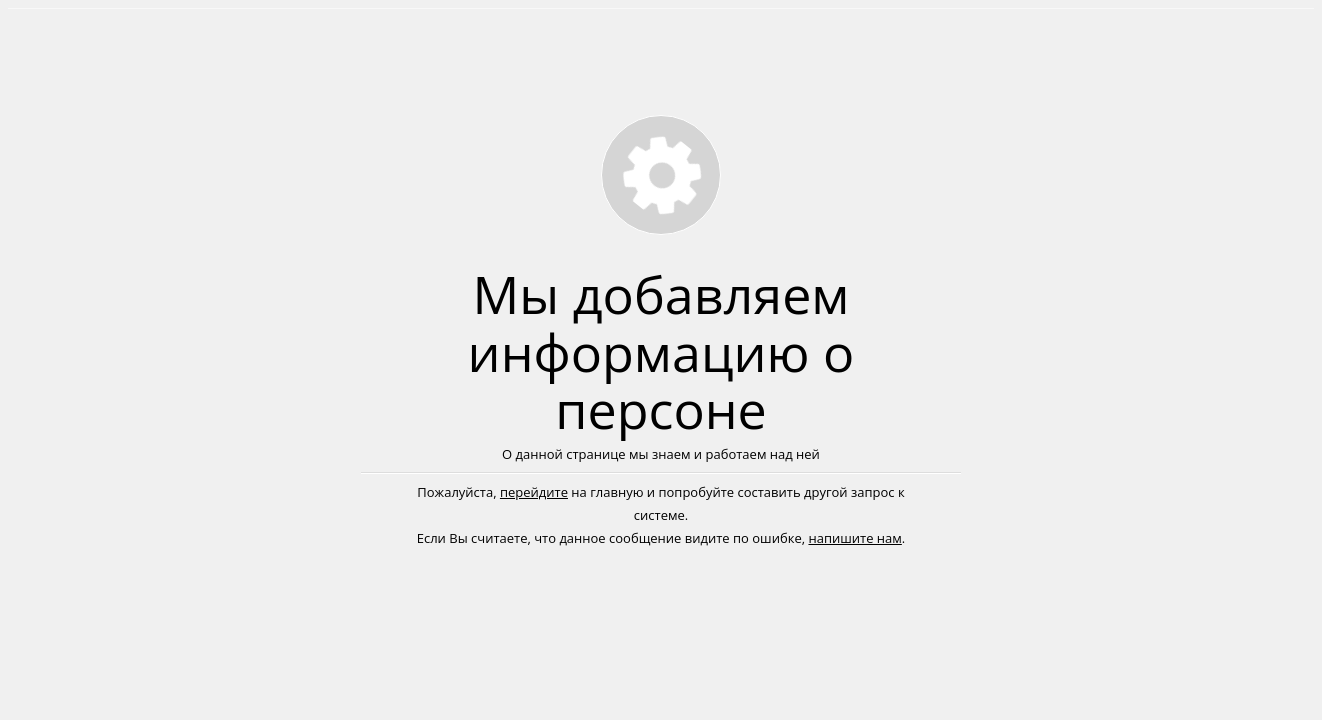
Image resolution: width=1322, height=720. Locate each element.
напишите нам (854, 538)
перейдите (534, 492)
